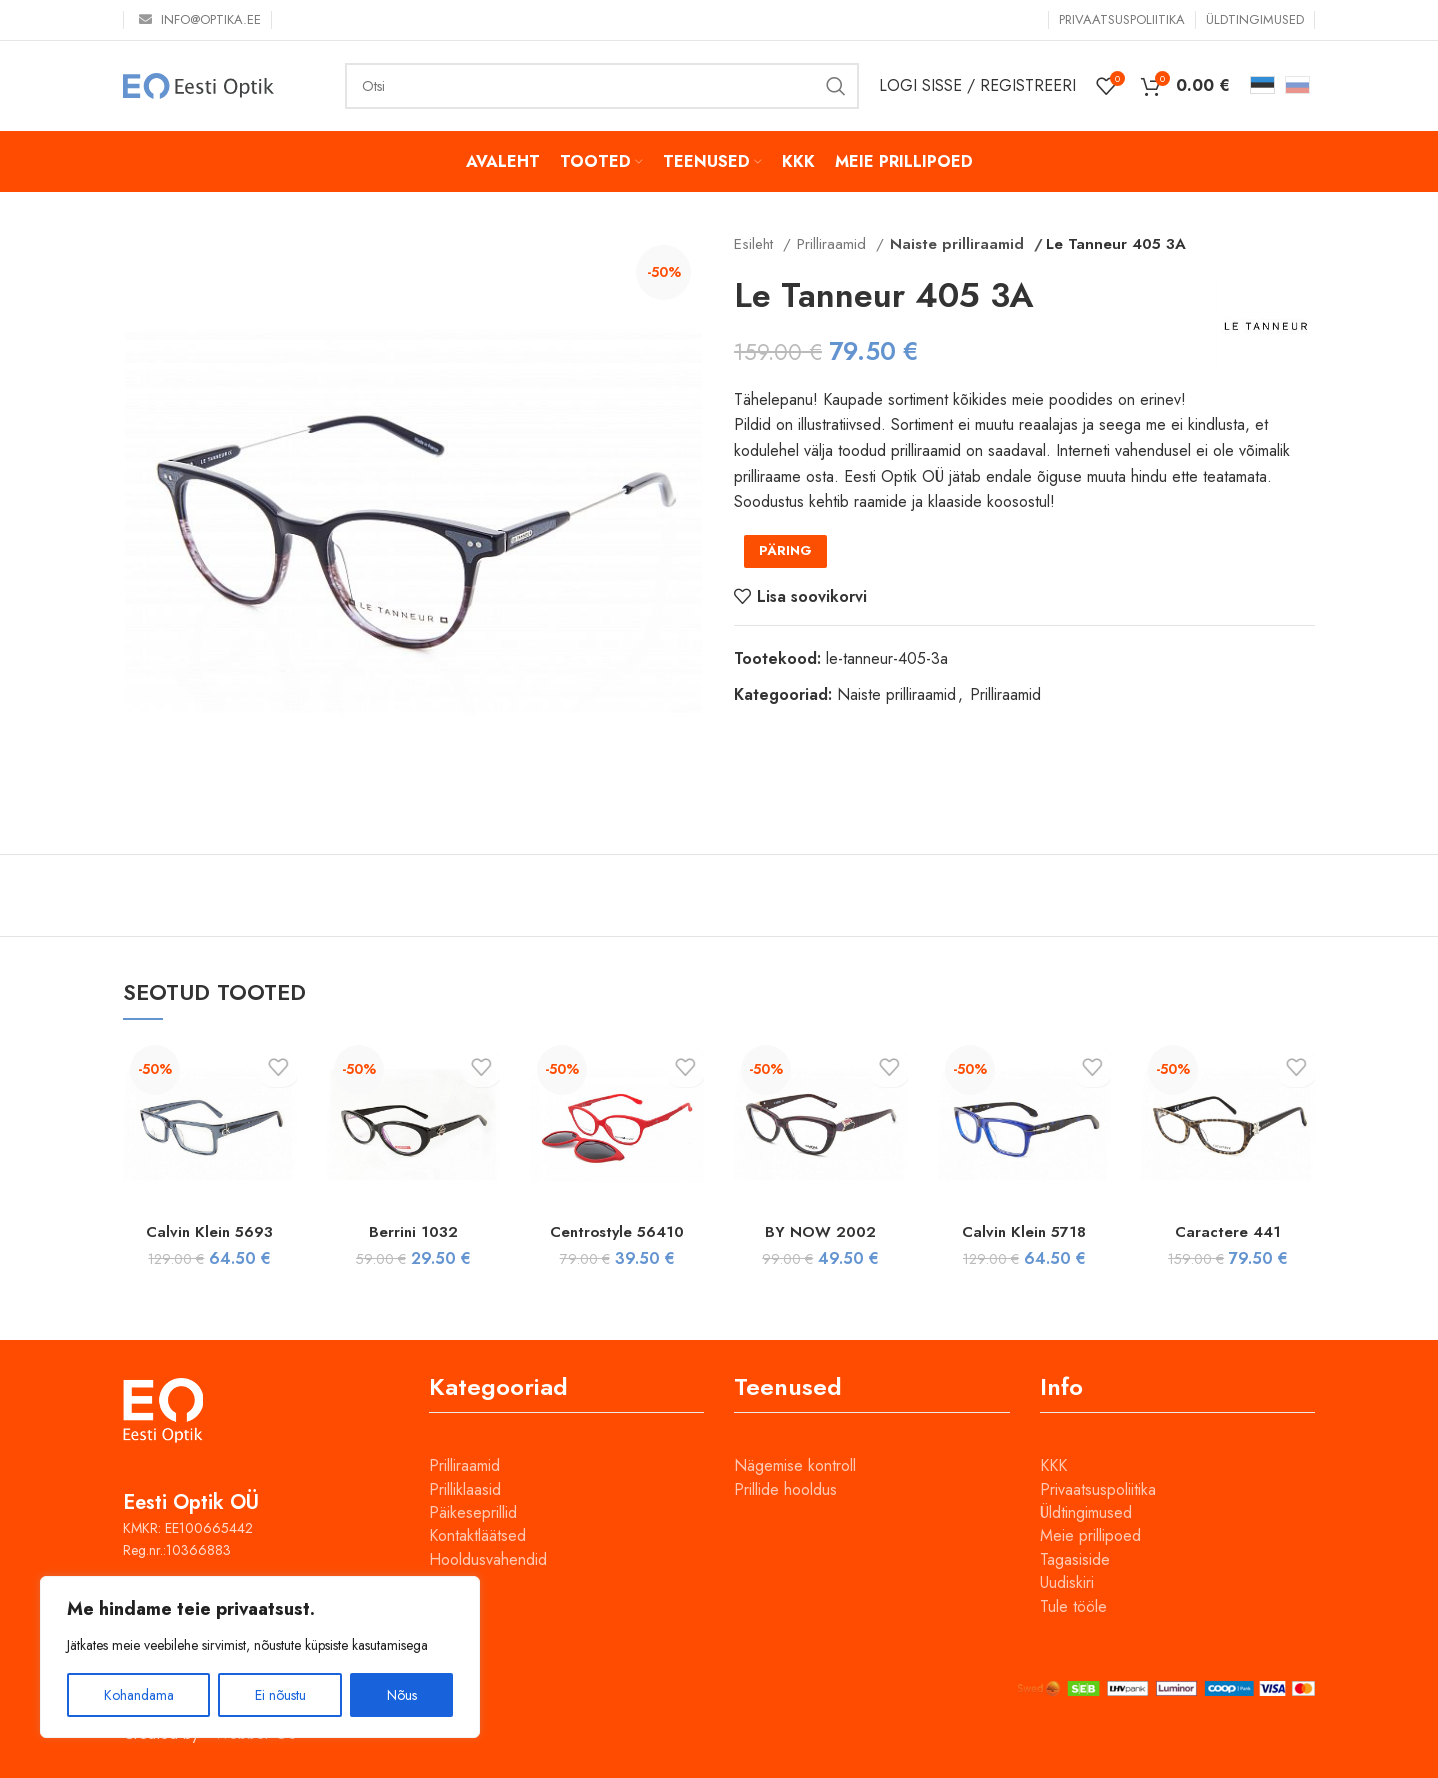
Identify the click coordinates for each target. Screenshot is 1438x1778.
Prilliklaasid (465, 1489)
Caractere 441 (1228, 1231)
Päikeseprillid (473, 1512)
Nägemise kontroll (795, 1465)
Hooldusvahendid (488, 1559)
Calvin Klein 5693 (209, 1231)
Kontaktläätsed (477, 1535)
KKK (1053, 1465)
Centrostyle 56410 (617, 1231)
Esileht (756, 244)
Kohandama (139, 1695)
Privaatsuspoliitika (1098, 1489)
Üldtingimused (1086, 1512)
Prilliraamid (834, 244)
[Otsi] (602, 86)
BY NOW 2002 (820, 1231)
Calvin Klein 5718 (1024, 1231)
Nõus (402, 1695)
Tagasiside (1075, 1559)
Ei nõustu (280, 1695)
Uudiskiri (1067, 1582)
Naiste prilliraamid (950, 244)
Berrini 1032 (413, 1231)
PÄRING (785, 550)
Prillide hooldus (785, 1489)
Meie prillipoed (1090, 1535)
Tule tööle (1073, 1606)
